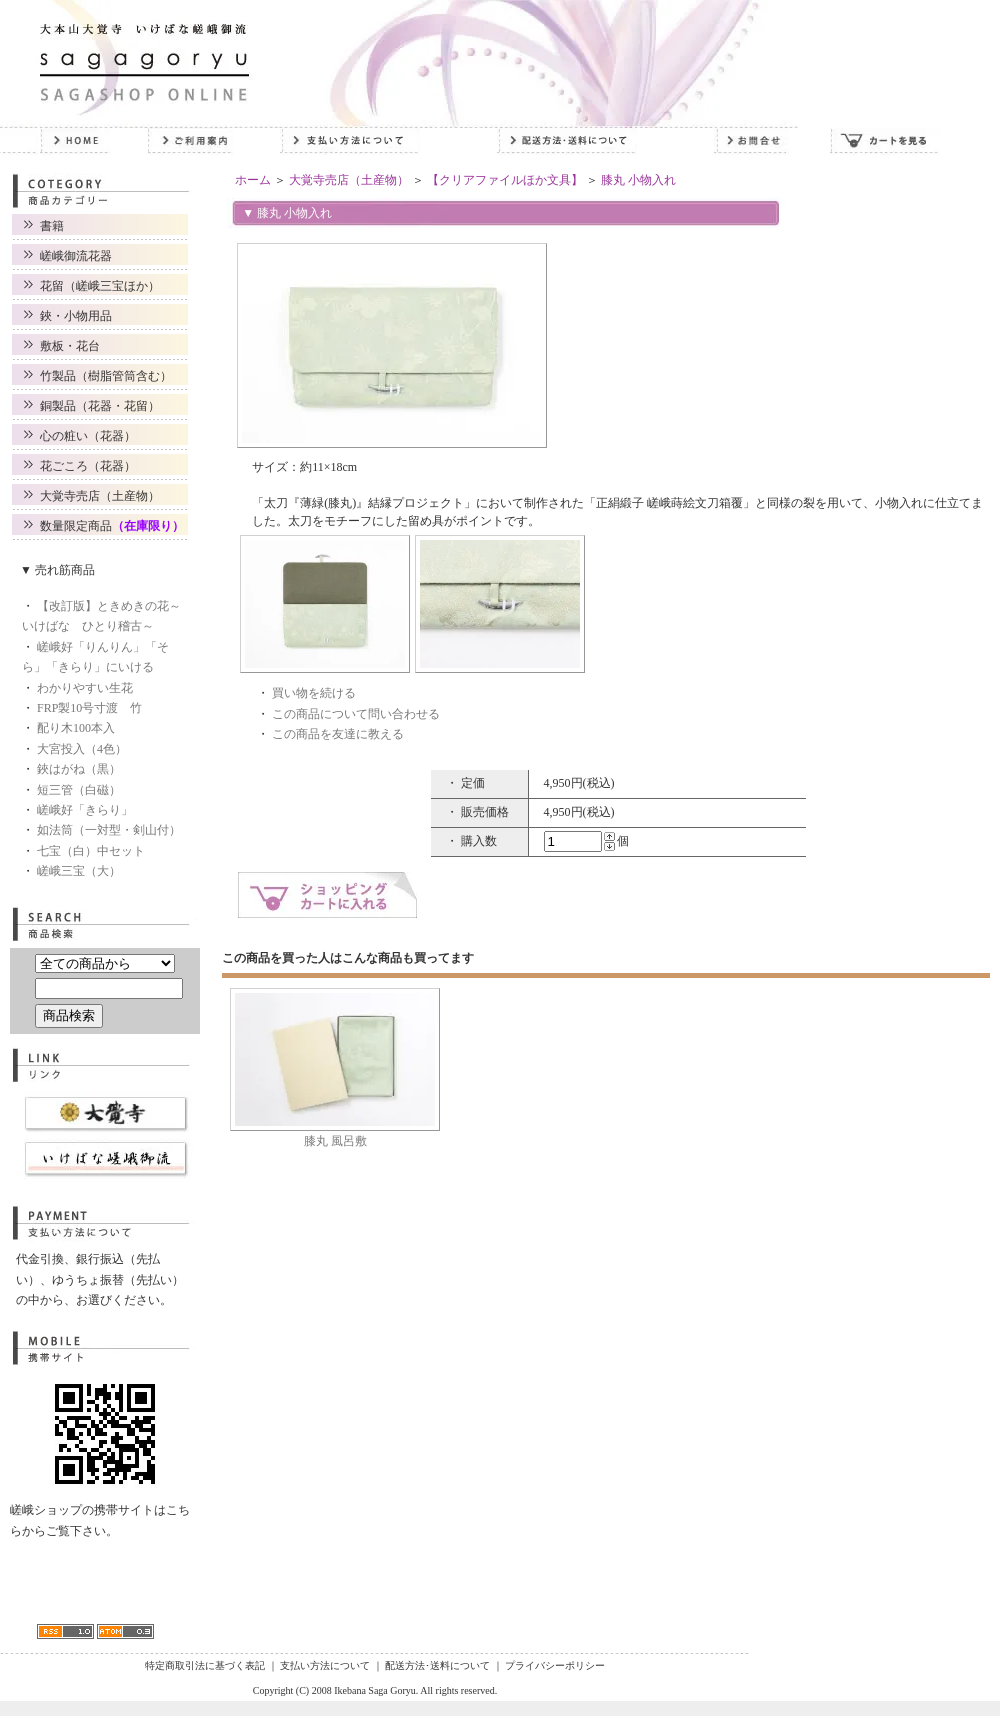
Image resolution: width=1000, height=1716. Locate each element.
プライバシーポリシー (555, 1665)
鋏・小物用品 (76, 316)
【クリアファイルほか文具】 (505, 180)
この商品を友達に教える (338, 734)
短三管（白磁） (79, 790)
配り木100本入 (76, 728)
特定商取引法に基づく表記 (205, 1665)
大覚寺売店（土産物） (100, 496)
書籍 (52, 226)
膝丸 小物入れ (638, 180)
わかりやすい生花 (85, 688)
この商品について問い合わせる (356, 714)
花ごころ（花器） (88, 466)
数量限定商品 (112, 526)
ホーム (253, 180)
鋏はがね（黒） (79, 769)
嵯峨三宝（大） (79, 871)
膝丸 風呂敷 (335, 1141)
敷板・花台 (70, 346)
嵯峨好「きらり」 (85, 810)
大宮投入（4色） (82, 749)
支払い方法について (325, 1665)
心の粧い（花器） (88, 436)
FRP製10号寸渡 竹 (89, 708)
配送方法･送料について (437, 1665)
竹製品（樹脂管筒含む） (106, 376)
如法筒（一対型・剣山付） (109, 830)
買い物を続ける (314, 693)
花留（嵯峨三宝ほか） (100, 286)
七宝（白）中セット (91, 851)
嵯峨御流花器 (76, 256)
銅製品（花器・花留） (100, 406)
